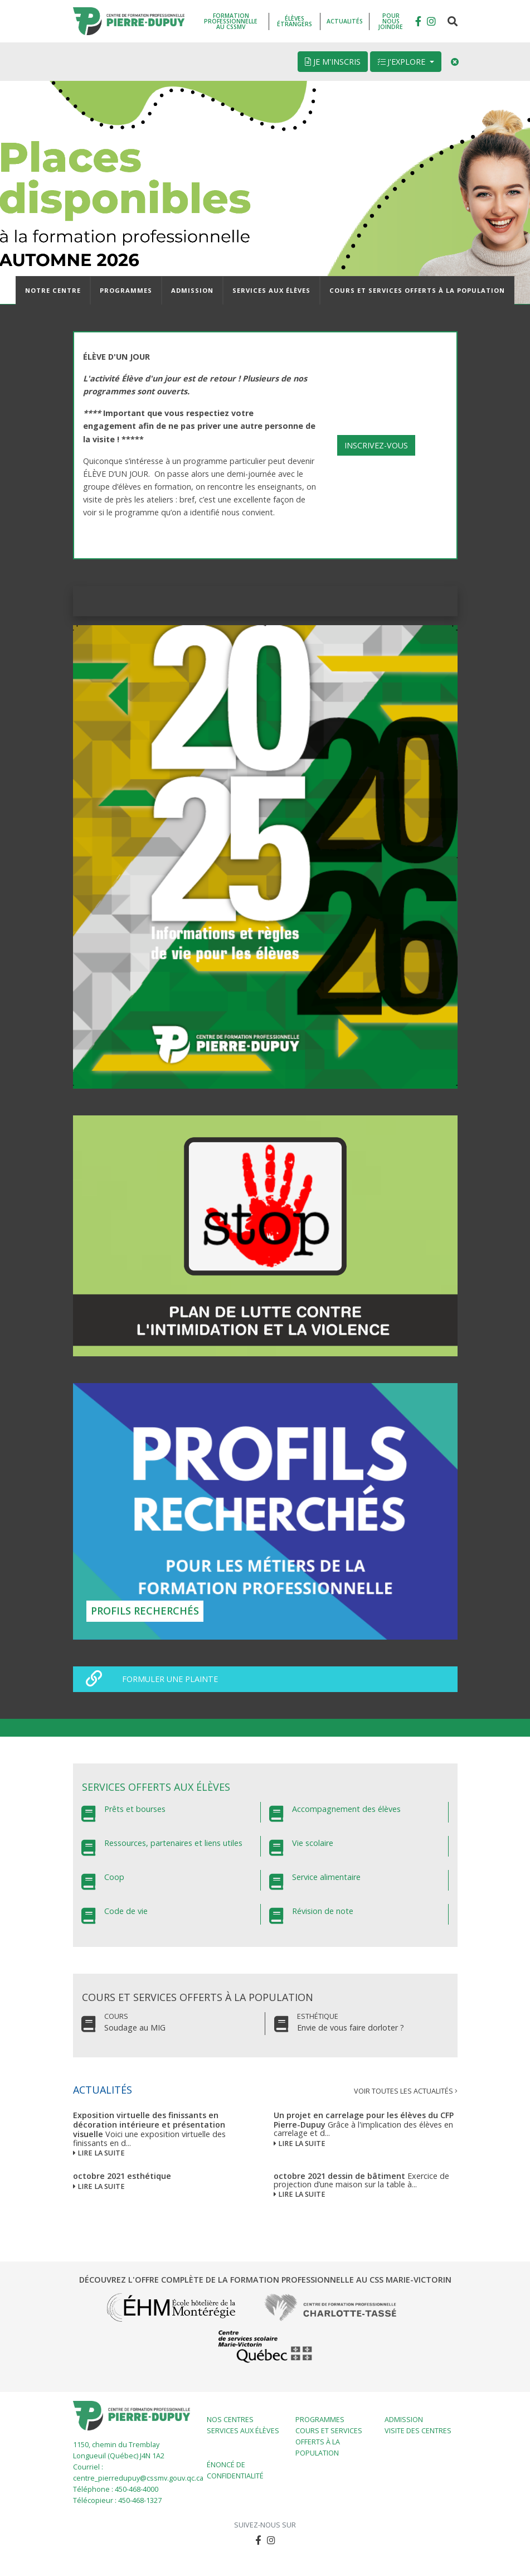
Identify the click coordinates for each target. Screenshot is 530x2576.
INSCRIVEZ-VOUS (376, 445)
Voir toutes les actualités (406, 2091)
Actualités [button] (345, 21)
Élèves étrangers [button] (294, 21)
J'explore (402, 61)
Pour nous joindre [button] (390, 21)
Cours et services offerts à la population (417, 290)
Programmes (126, 290)
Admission (192, 290)
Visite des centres (418, 2430)
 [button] (418, 21)
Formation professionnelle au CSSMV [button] (230, 21)
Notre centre (53, 290)
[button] (431, 21)
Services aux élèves (271, 290)
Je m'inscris (333, 61)
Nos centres (230, 2419)
